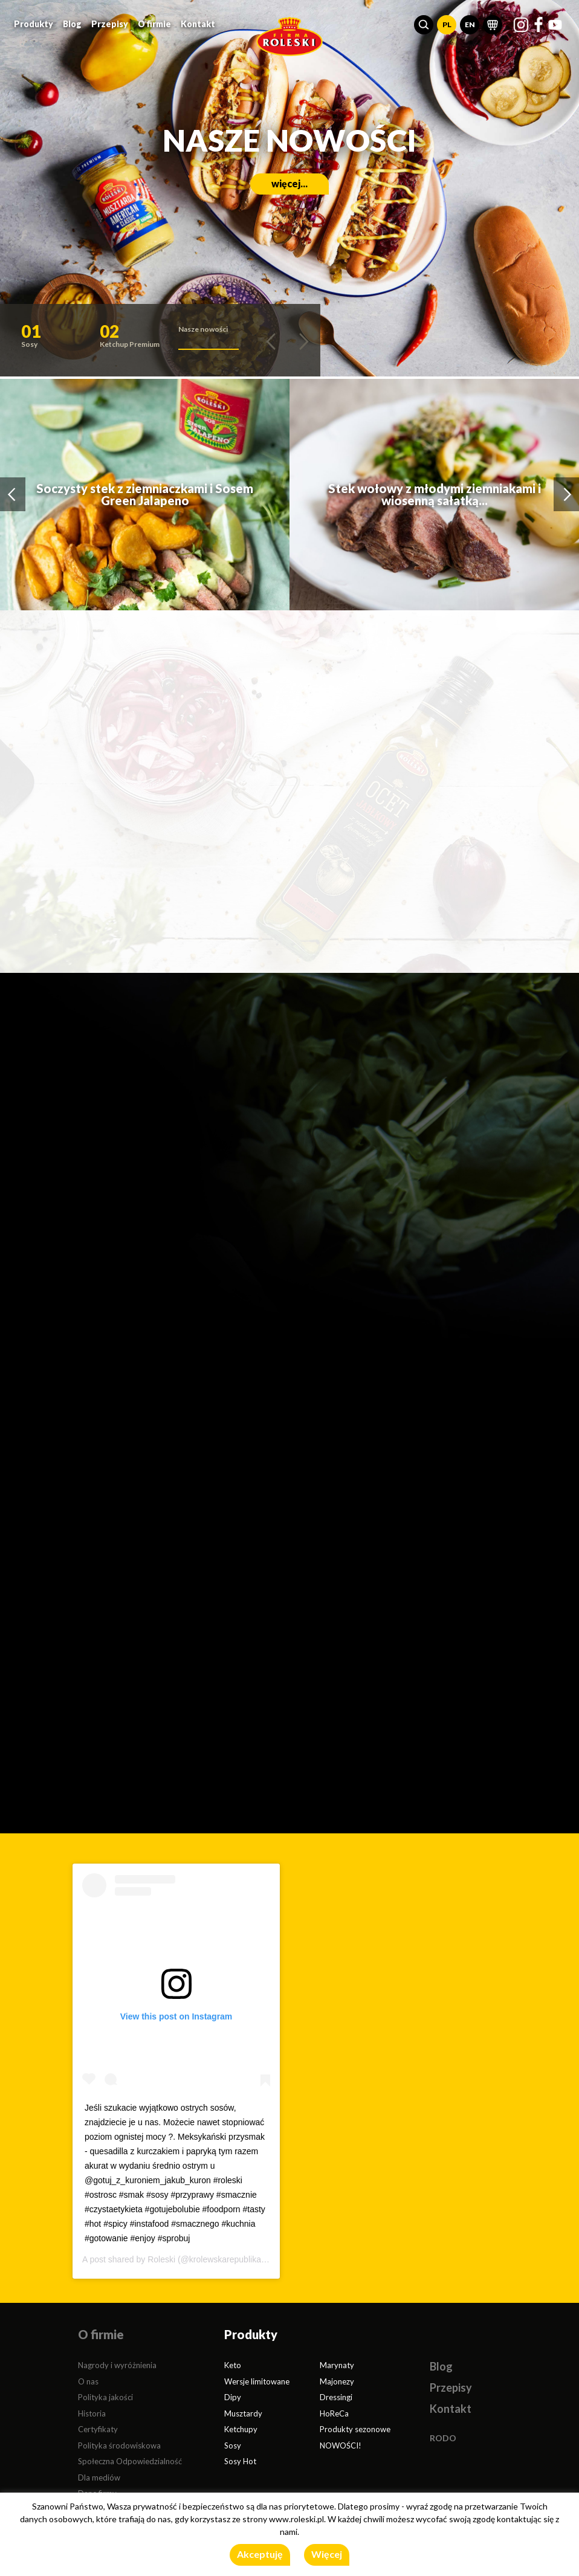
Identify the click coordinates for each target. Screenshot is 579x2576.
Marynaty (337, 2365)
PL (446, 24)
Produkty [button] (33, 24)
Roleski (161, 2259)
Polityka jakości (105, 2397)
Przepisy (109, 24)
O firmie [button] (154, 24)
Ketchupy (240, 2429)
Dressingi (336, 2397)
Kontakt (198, 24)
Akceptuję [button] (260, 2554)
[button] (423, 24)
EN (470, 24)
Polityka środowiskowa (119, 2445)
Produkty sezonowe (355, 2429)
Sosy (232, 2445)
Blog (72, 24)
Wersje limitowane (257, 2381)
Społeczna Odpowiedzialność (130, 2461)
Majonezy (337, 2381)
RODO (443, 2438)
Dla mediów (99, 2477)
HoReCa (334, 2413)
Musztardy (243, 2413)
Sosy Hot (240, 2461)
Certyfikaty (98, 2429)
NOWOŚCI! (340, 2445)
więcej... (289, 183)
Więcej (326, 2554)
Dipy (232, 2397)
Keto (232, 2365)
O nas (88, 2381)
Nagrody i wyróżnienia (117, 2365)
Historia (92, 2413)
